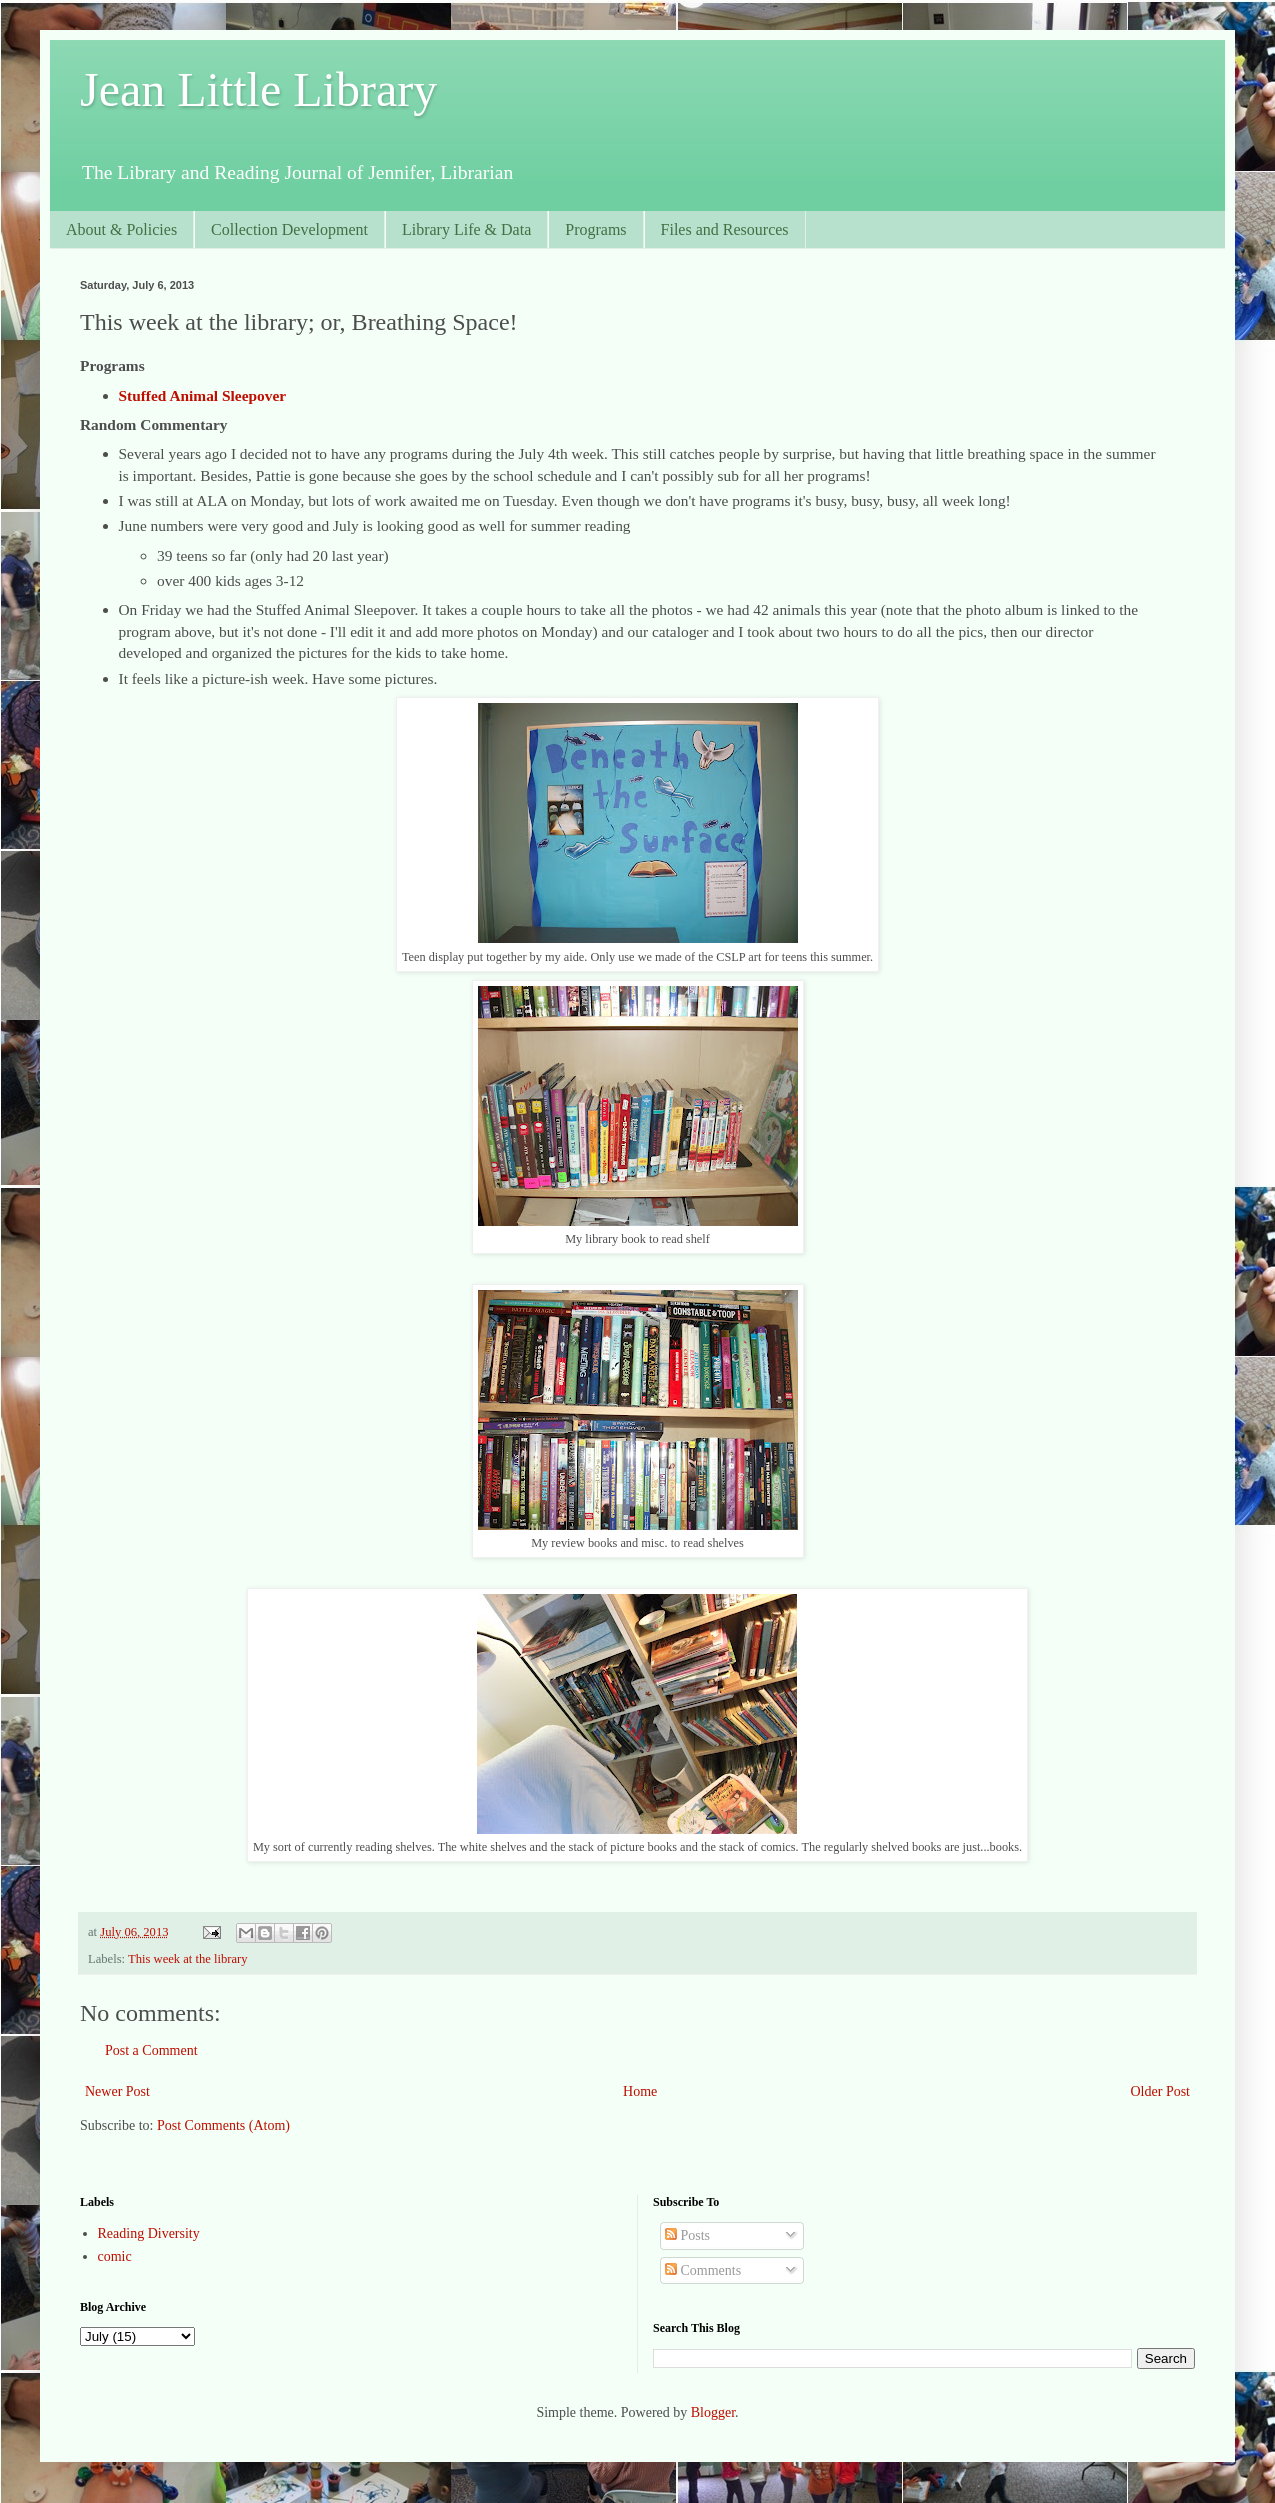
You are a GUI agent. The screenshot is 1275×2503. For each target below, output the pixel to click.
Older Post (1161, 2091)
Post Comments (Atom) (223, 2125)
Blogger (713, 2412)
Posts (687, 2235)
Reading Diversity (149, 2233)
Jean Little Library (258, 89)
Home (640, 2091)
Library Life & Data (466, 229)
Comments (703, 2270)
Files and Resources (725, 229)
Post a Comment (151, 2050)
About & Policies (121, 229)
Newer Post (117, 2091)
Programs (595, 229)
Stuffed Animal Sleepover (203, 395)
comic (115, 2256)
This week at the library (188, 1959)
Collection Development (289, 229)
